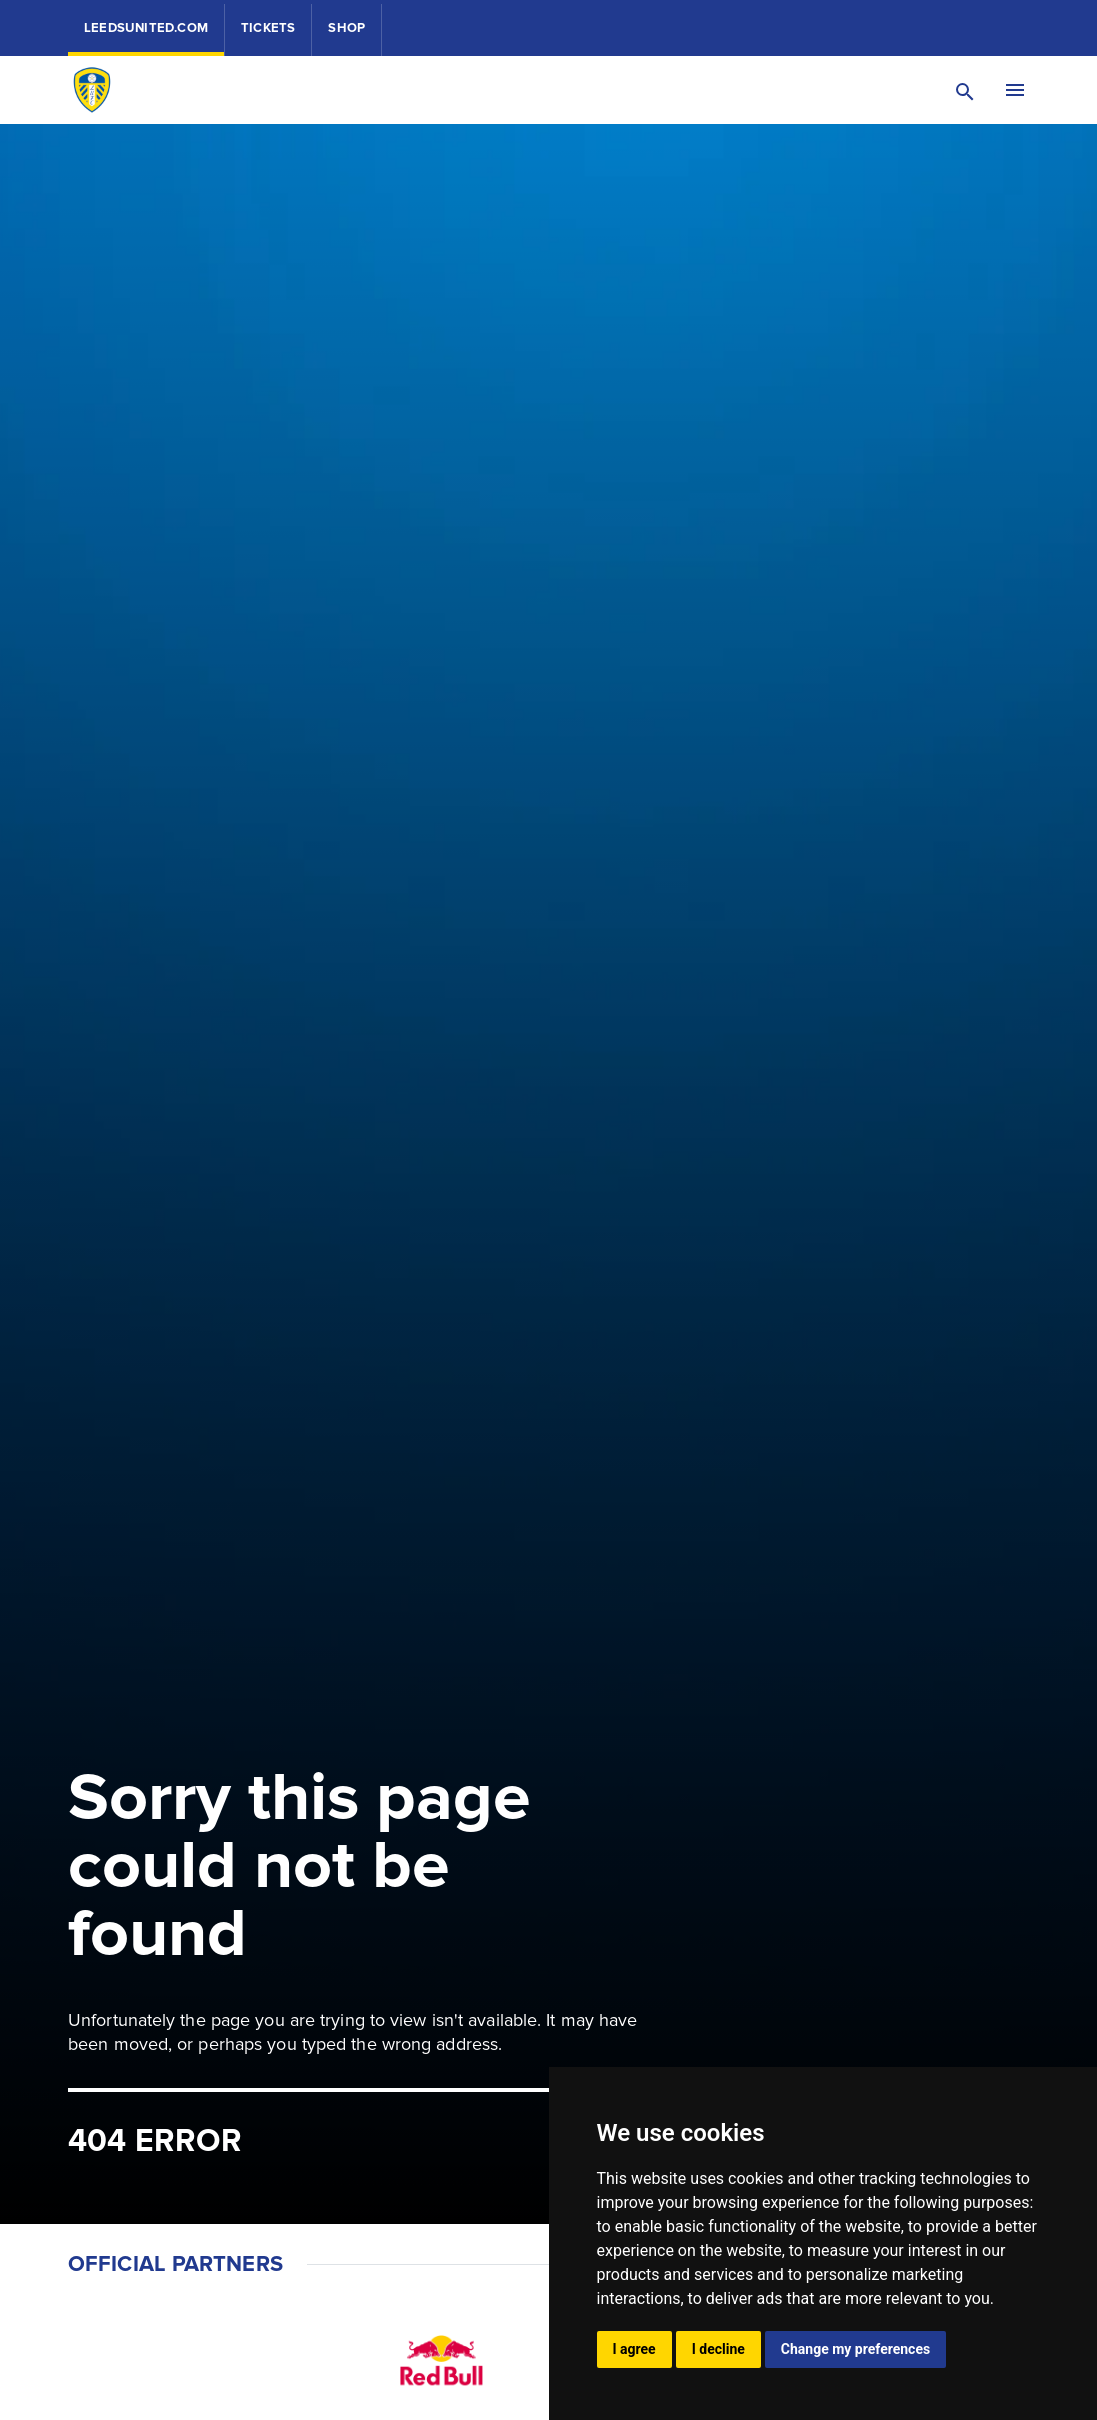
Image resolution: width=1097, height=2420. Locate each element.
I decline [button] (718, 2349)
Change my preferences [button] (855, 2349)
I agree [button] (634, 2349)
